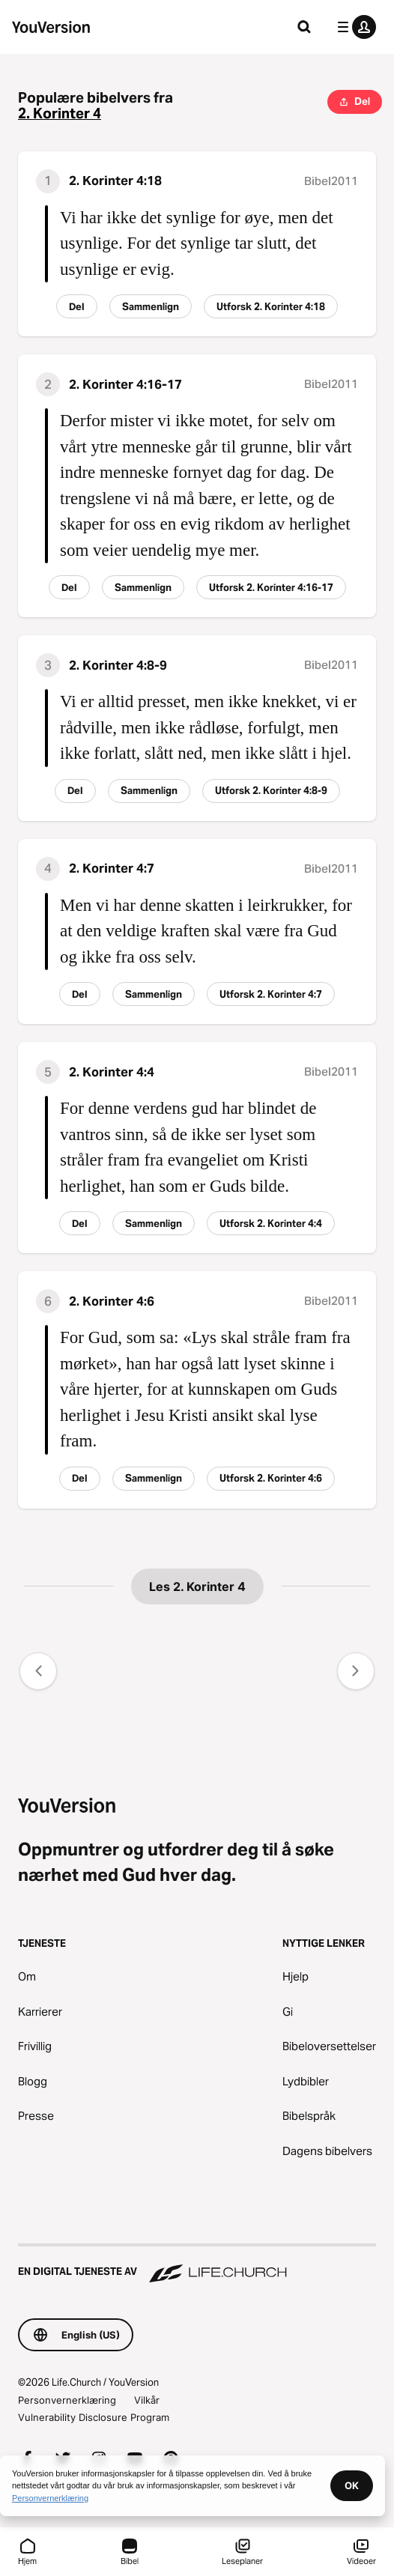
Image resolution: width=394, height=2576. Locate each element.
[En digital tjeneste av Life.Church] (197, 2264)
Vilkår (147, 2400)
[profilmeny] (353, 27)
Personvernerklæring (67, 2400)
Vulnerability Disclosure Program (93, 2417)
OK (352, 2485)
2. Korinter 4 (59, 113)
